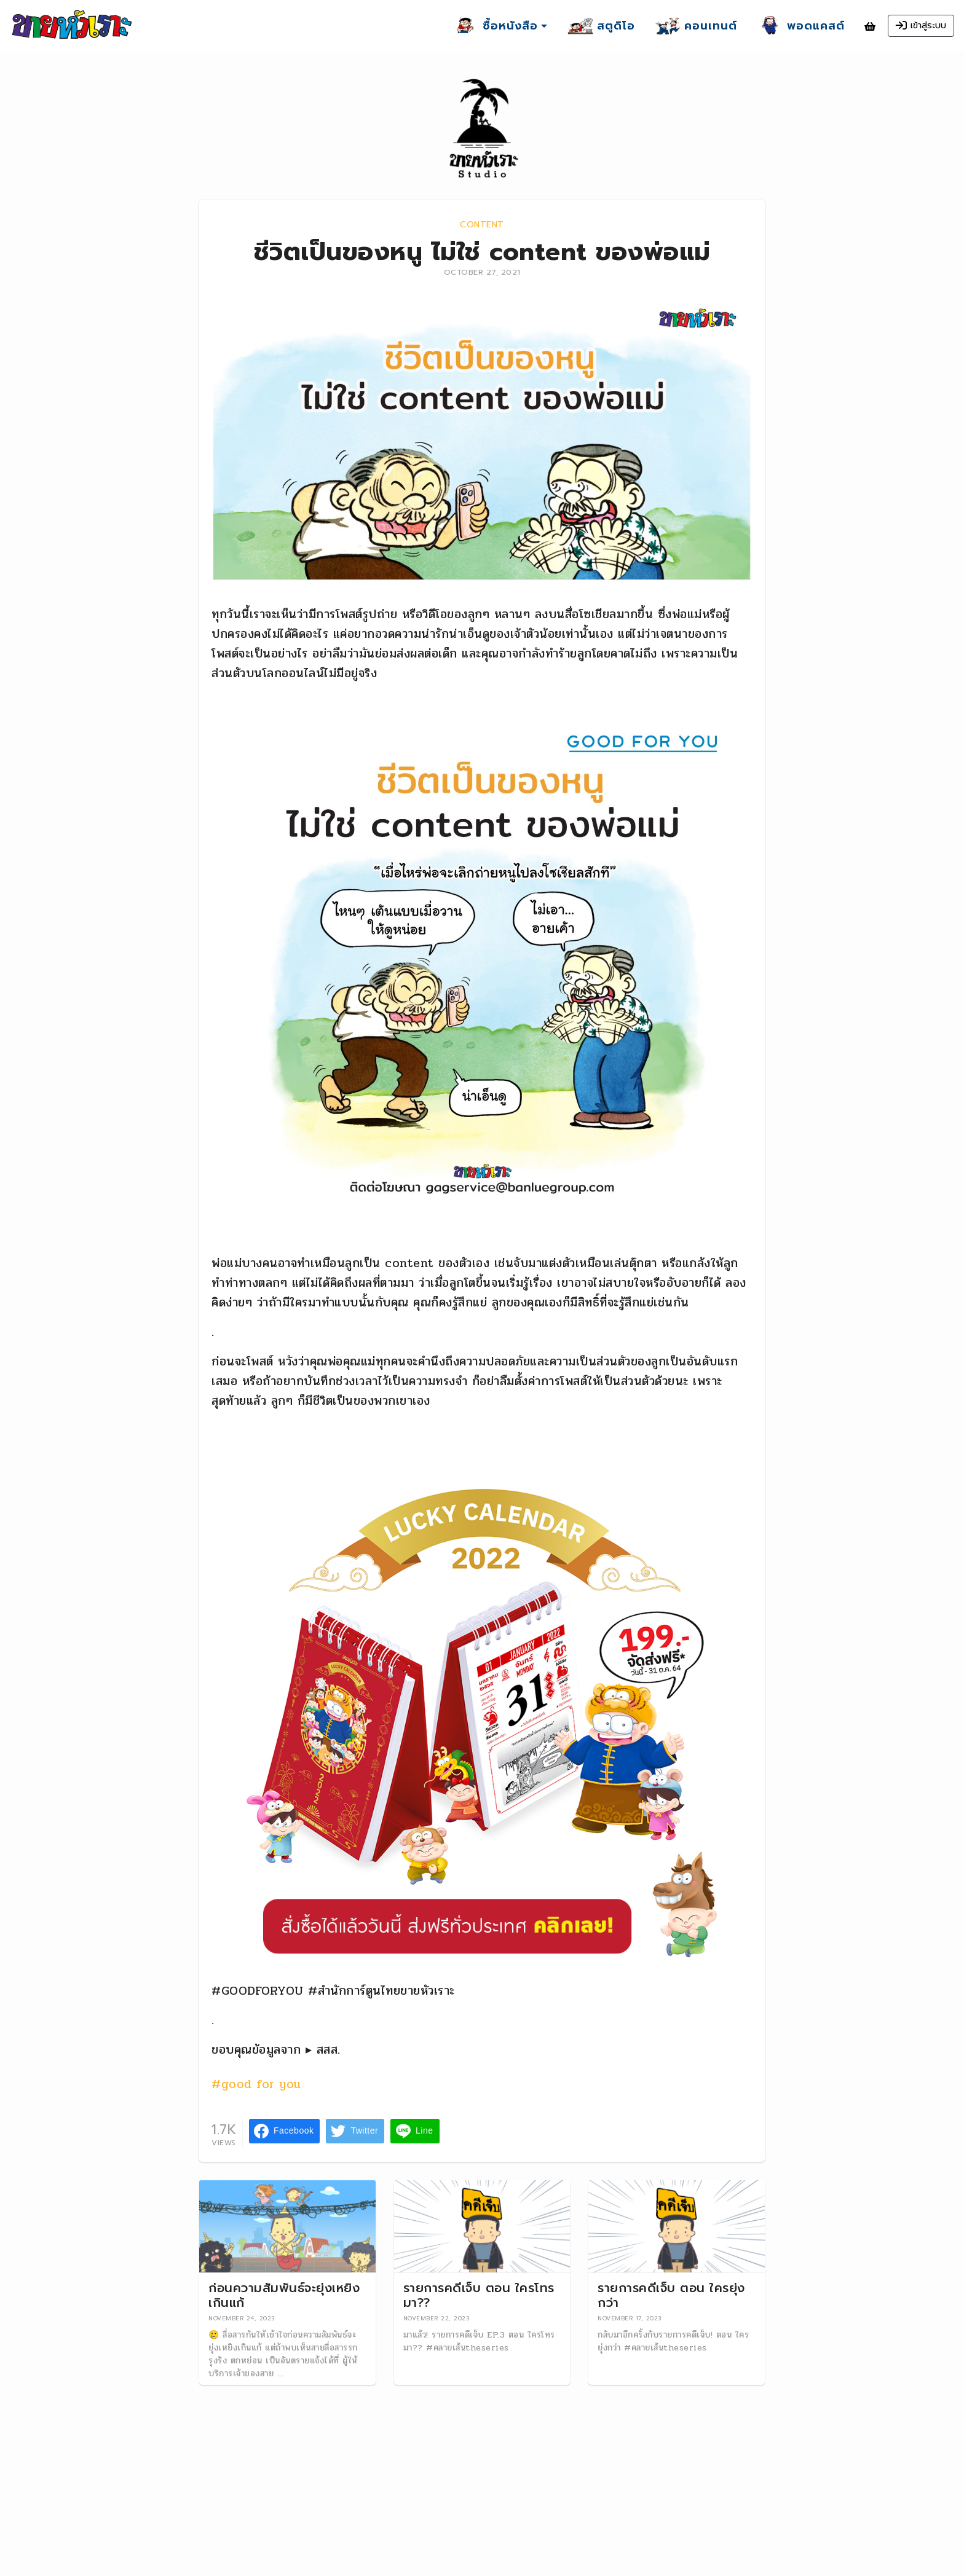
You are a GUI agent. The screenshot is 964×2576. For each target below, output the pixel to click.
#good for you (256, 2084)
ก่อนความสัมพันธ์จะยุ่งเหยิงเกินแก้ (284, 2295)
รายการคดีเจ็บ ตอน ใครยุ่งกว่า (671, 2295)
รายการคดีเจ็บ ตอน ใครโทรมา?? (479, 2295)
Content (482, 224)
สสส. (329, 2049)
